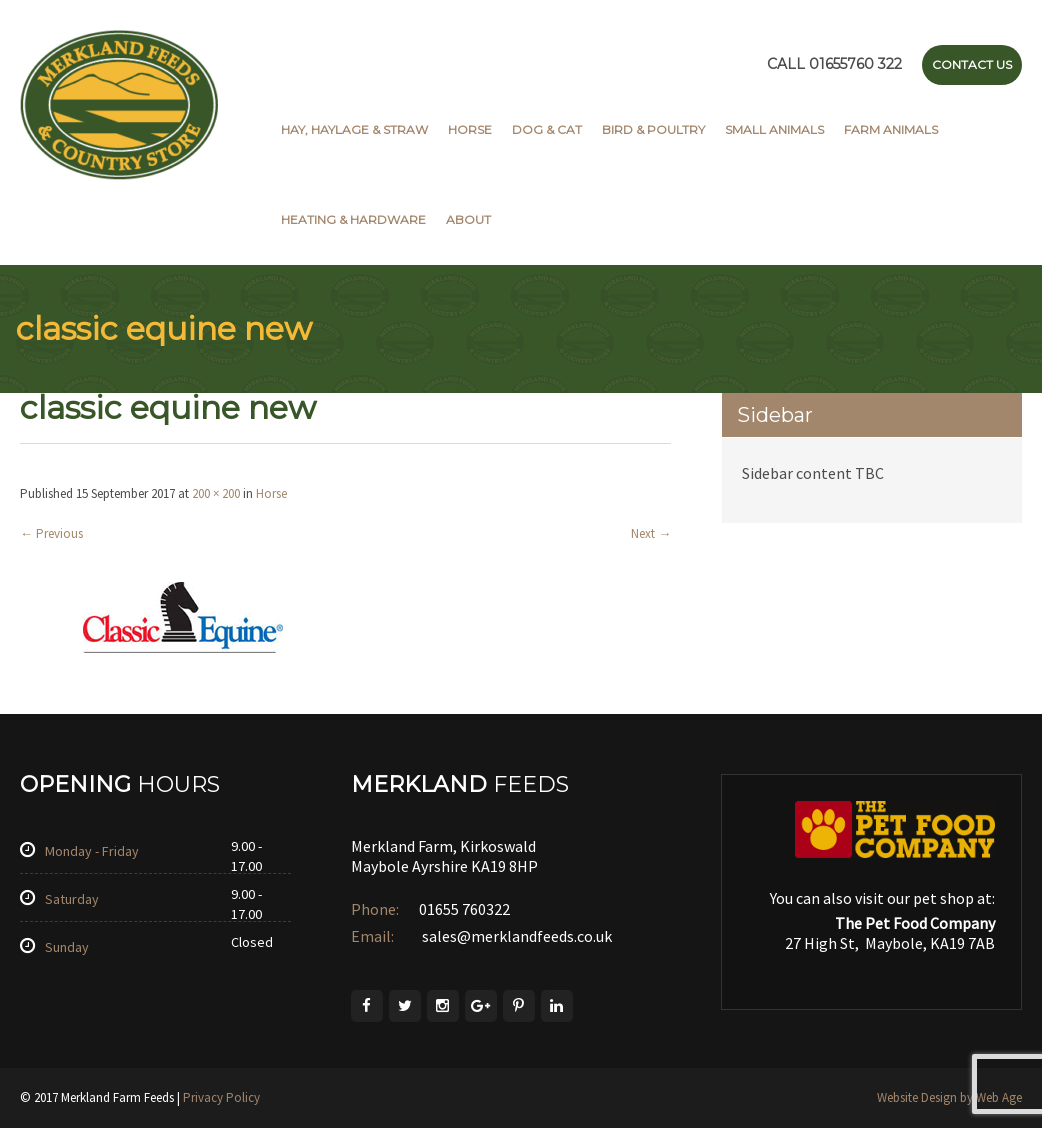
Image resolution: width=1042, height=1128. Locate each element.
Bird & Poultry (653, 129)
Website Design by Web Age (949, 1097)
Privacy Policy (221, 1097)
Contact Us (972, 64)
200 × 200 (216, 493)
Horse (470, 129)
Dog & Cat (547, 129)
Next (651, 533)
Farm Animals (891, 129)
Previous (51, 533)
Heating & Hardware (353, 219)
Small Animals (774, 129)
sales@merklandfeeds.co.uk (515, 936)
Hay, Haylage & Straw (354, 129)
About (468, 219)
